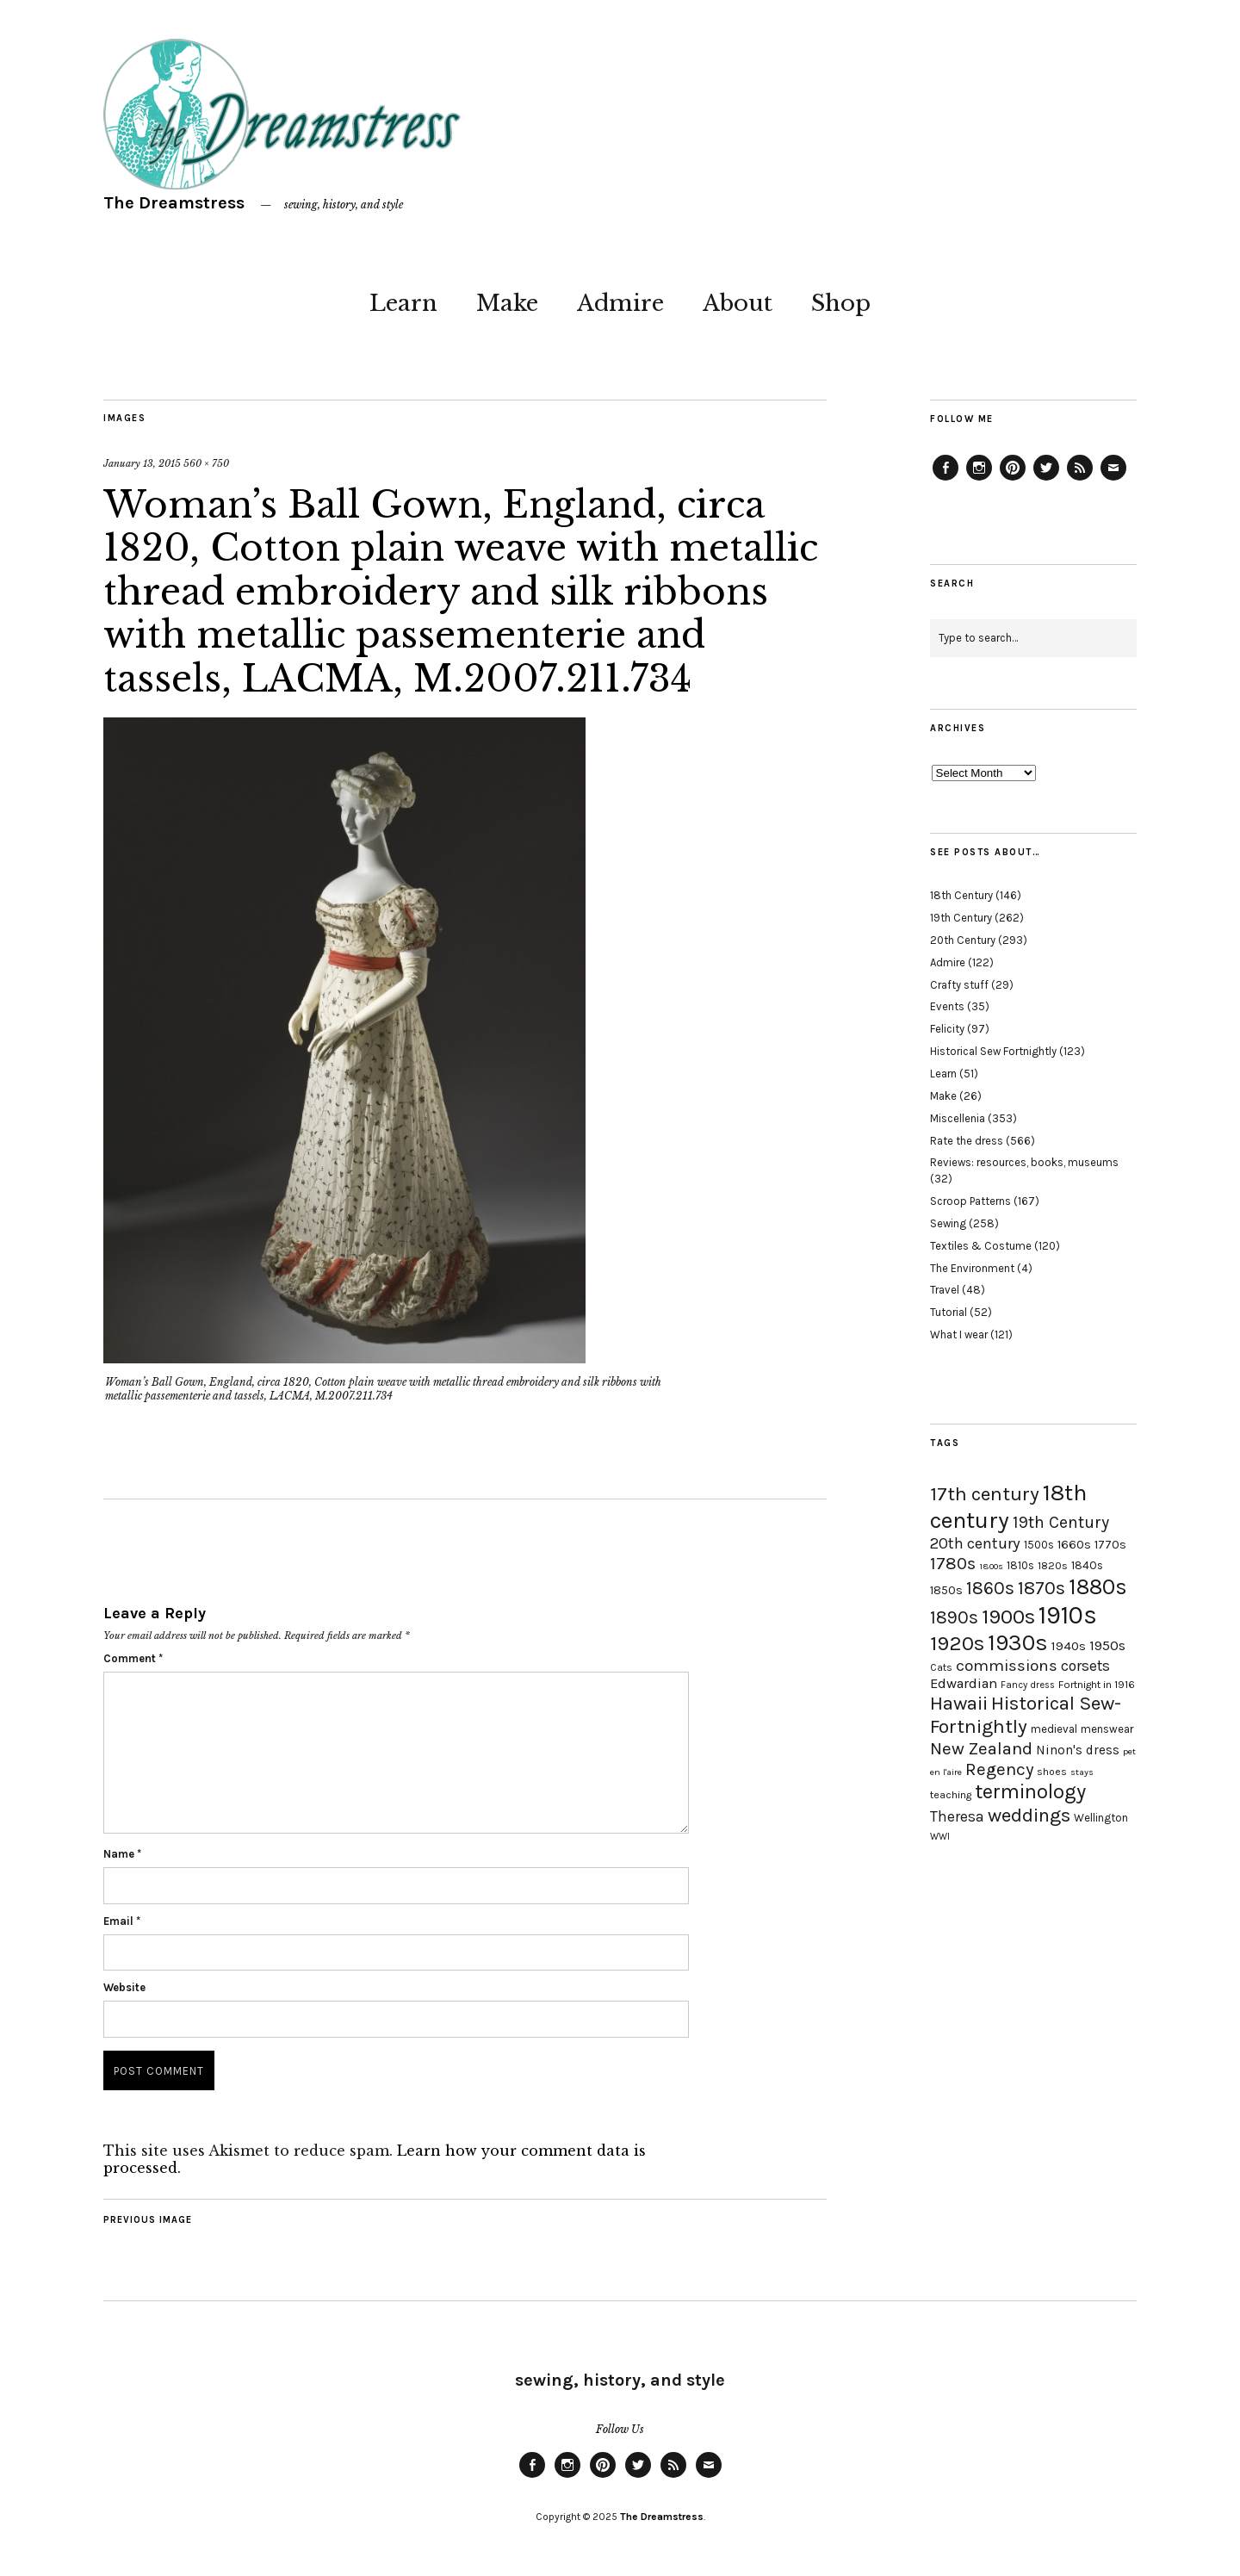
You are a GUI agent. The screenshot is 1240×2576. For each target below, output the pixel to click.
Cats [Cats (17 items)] (941, 1667)
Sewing (948, 1223)
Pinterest (1013, 480)
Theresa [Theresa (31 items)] (957, 1816)
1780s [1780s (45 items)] (953, 1563)
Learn (403, 303)
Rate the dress (966, 1140)
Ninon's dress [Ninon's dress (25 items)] (1077, 1750)
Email (121, 1921)
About (737, 303)
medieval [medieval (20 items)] (1054, 1729)
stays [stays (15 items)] (1082, 1772)
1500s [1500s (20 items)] (1039, 1544)
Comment (133, 1658)
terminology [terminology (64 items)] (1030, 1791)
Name (122, 1853)
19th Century (961, 917)
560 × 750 (206, 463)
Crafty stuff (959, 984)
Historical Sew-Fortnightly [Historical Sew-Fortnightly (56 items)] (1025, 1714)
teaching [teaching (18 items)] (950, 1795)
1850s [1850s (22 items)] (946, 1590)
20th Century (962, 940)
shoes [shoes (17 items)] (1052, 1772)
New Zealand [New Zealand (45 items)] (981, 1748)
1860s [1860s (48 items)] (990, 1588)
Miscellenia (957, 1118)
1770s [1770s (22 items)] (1110, 1544)
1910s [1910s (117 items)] (1067, 1614)
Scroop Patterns (970, 1201)
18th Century (961, 895)
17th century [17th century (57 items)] (984, 1493)
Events (947, 1006)
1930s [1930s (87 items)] (1018, 1642)
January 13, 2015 (142, 463)
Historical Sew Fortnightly (993, 1051)
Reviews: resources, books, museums (1024, 1162)
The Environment (972, 1268)
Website (124, 1987)
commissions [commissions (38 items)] (1006, 1665)
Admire (620, 303)
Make (507, 303)
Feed (1080, 480)
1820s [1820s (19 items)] (1053, 1565)
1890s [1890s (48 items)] (954, 1617)
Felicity (947, 1028)
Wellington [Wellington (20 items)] (1101, 1817)
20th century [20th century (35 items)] (975, 1543)
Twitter (1046, 480)
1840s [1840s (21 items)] (1087, 1565)
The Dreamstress (174, 203)
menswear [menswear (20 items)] (1107, 1729)
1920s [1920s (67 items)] (957, 1643)
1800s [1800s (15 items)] (991, 1566)
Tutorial (948, 1312)
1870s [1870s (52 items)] (1041, 1587)
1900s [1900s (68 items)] (1008, 1617)
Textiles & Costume (981, 1245)
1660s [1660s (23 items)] (1074, 1544)
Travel (944, 1289)
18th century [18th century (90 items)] (1008, 1506)
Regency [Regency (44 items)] (999, 1769)
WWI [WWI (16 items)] (940, 1836)
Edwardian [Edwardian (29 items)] (963, 1683)
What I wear (959, 1334)
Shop (841, 303)
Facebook (945, 480)
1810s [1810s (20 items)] (1020, 1565)
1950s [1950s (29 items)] (1107, 1645)
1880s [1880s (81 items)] (1098, 1587)
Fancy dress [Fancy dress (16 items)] (1028, 1685)
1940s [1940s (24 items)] (1068, 1646)
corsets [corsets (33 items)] (1085, 1665)
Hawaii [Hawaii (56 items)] (959, 1703)
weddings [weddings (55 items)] (1029, 1815)
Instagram (979, 480)
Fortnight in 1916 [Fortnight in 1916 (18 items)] (1096, 1685)
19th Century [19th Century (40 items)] (1061, 1522)
